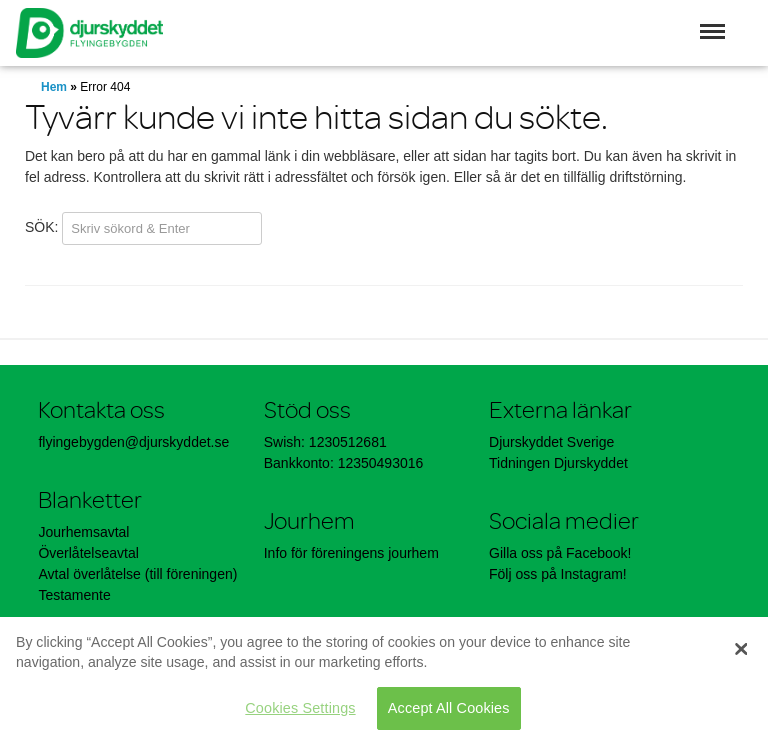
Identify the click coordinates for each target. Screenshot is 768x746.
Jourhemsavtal (83, 532)
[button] (712, 31)
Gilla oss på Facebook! (560, 553)
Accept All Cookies (449, 708)
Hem (54, 87)
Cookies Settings (300, 708)
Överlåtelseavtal (88, 553)
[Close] (741, 649)
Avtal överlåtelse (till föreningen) (137, 574)
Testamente (74, 595)
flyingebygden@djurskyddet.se (133, 442)
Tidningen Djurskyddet (558, 463)
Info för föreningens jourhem (353, 553)
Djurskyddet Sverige (551, 442)
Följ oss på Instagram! (558, 574)
